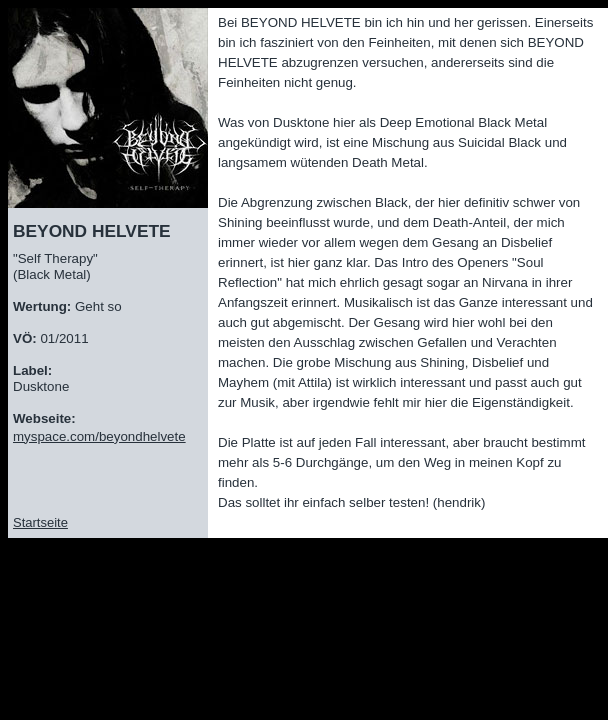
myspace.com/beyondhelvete (99, 436)
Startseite (40, 522)
